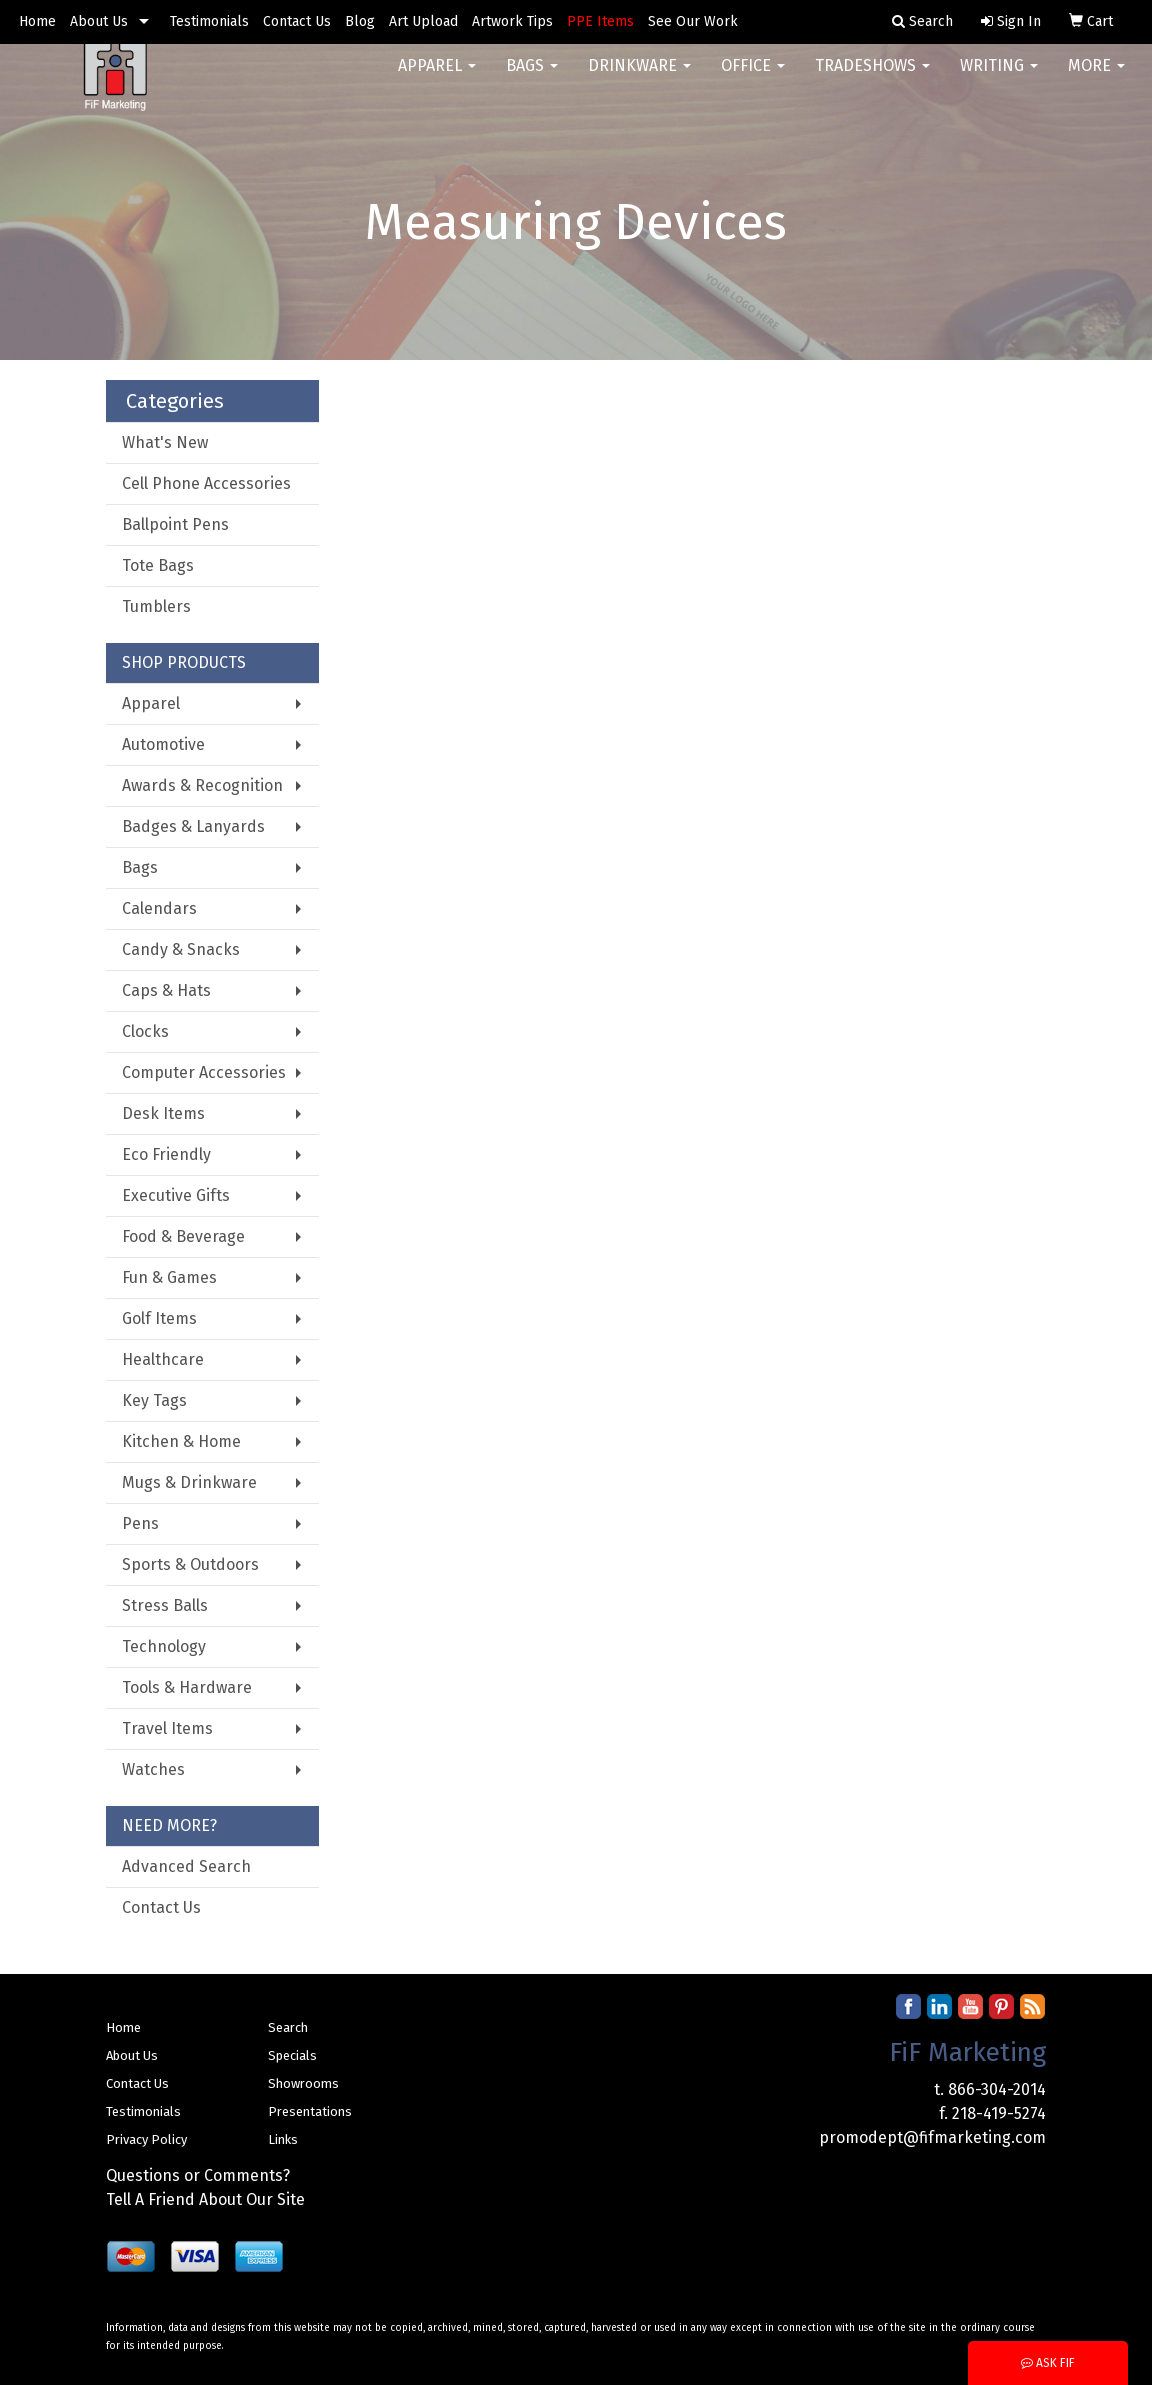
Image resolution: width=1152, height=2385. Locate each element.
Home (37, 21)
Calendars (159, 908)
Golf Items (159, 1318)
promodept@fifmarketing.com (932, 2137)
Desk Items (163, 1113)
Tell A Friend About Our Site (205, 2199)
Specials (292, 2055)
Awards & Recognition (202, 785)
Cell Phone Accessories (206, 483)
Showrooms (303, 2083)
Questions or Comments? (198, 2175)
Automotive (163, 744)
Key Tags (154, 1400)
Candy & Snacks (181, 949)
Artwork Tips (512, 21)
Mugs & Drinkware (189, 1482)
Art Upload (423, 21)
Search (288, 2027)
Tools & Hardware (187, 1687)
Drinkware (639, 79)
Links (283, 2139)
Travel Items (167, 1728)
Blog (360, 21)
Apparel (437, 79)
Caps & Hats (166, 990)
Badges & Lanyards (193, 826)
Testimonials (209, 21)
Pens (140, 1523)
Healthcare (163, 1359)
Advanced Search (186, 1866)
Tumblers (156, 606)
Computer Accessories (204, 1072)
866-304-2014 (997, 2089)
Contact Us (297, 21)
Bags (532, 79)
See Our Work (693, 21)
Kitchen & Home (181, 1441)
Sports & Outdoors (190, 1564)
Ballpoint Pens (175, 524)
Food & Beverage (183, 1236)
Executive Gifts (176, 1195)
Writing (999, 79)
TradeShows (872, 79)
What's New (165, 442)
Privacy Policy (146, 2139)
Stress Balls (165, 1605)
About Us (99, 21)
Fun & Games (169, 1277)
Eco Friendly (166, 1154)
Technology (164, 1646)
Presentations (310, 2111)
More (1096, 79)
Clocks (145, 1031)
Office (753, 79)
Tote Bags (158, 565)
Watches (153, 1769)
